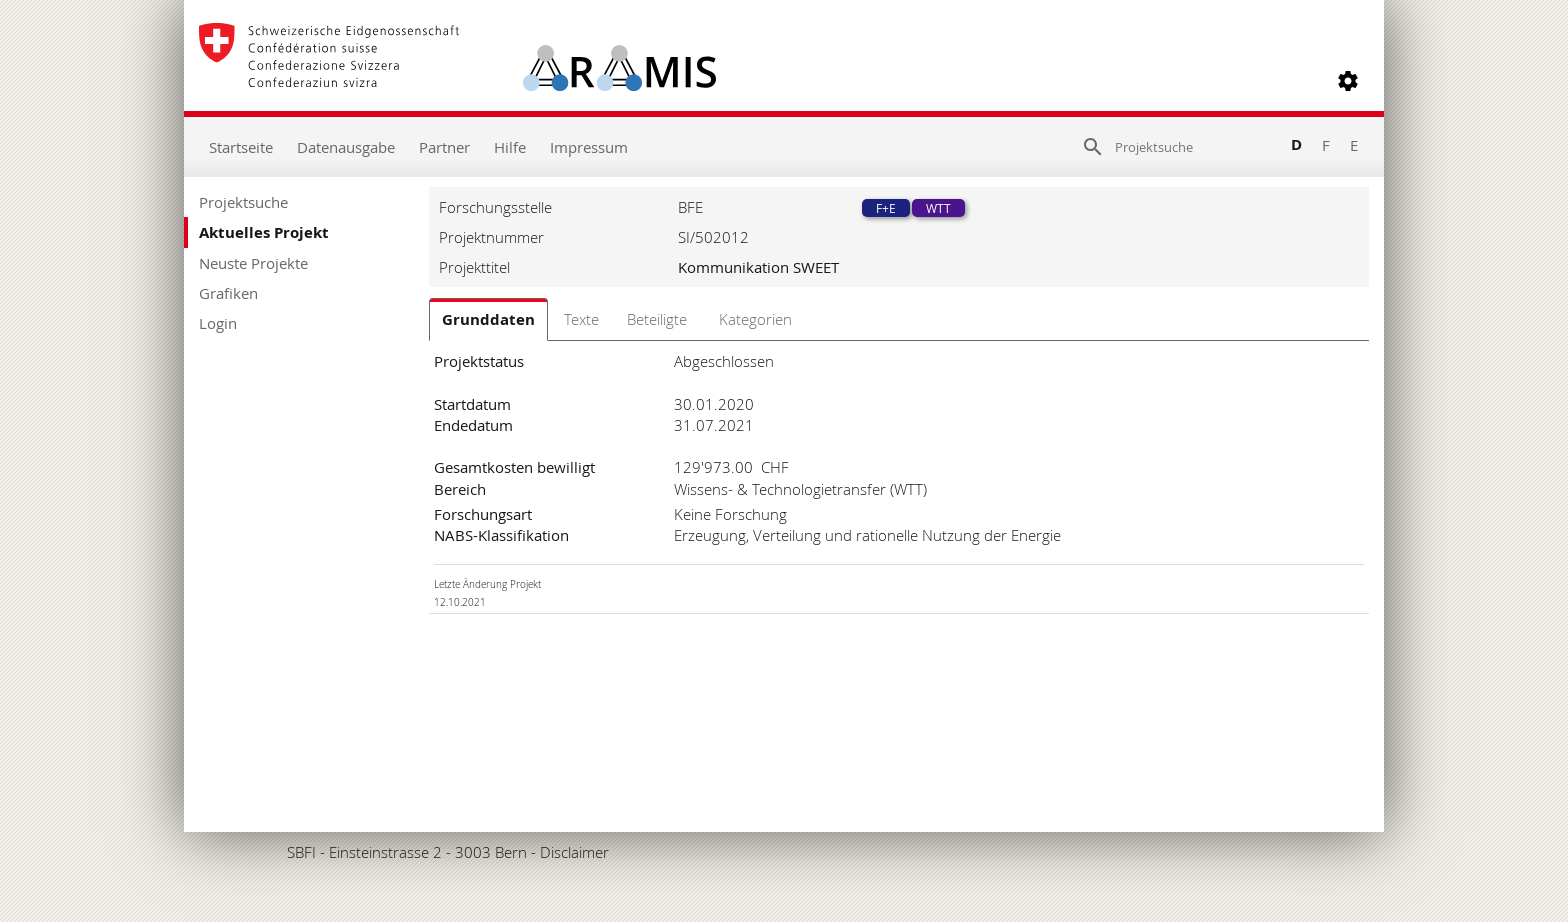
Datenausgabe (346, 147)
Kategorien (755, 319)
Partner (444, 147)
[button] (1348, 81)
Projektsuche (243, 202)
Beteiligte (657, 319)
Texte (581, 319)
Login (218, 323)
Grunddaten (488, 319)
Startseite (241, 147)
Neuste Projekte (253, 263)
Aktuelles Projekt (264, 232)
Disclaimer (574, 852)
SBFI (301, 852)
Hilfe (510, 147)
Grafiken (228, 293)
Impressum (589, 147)
